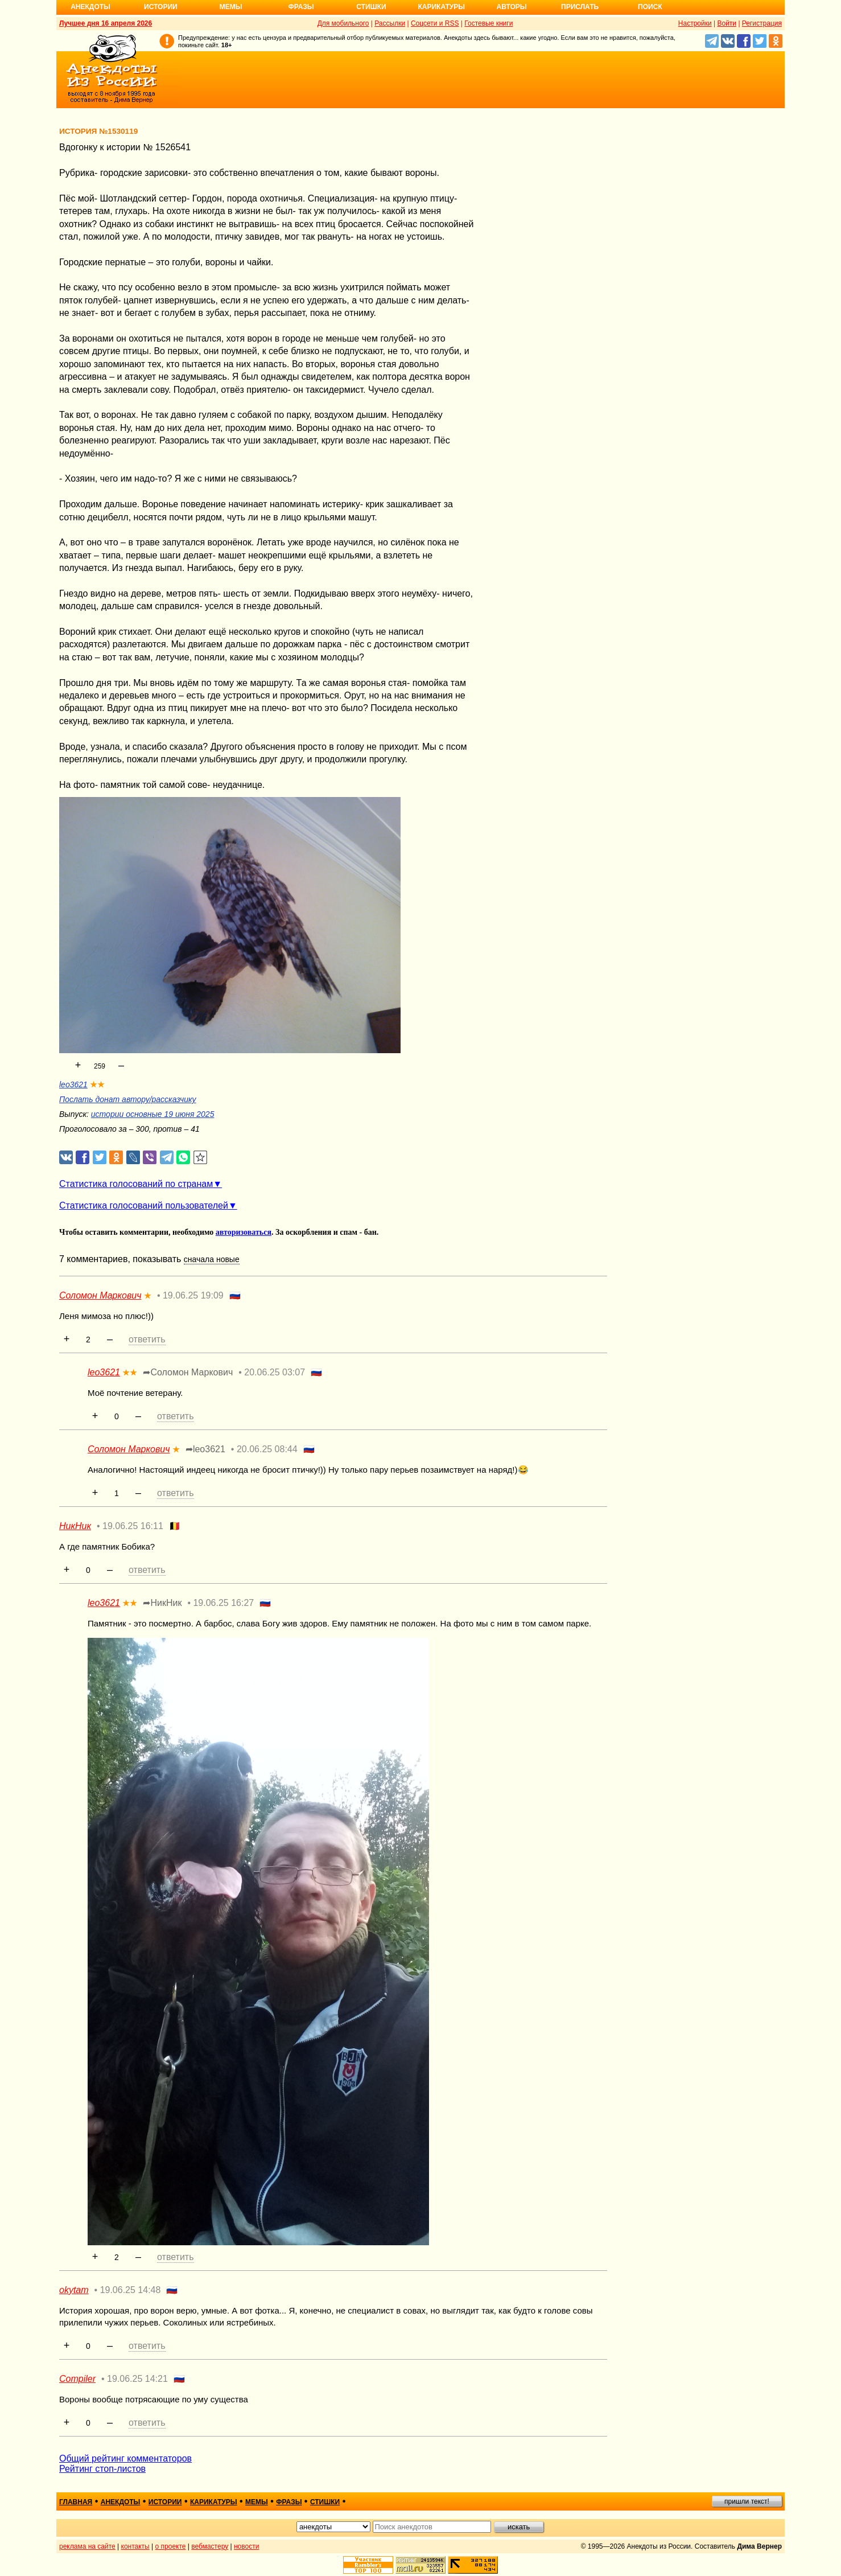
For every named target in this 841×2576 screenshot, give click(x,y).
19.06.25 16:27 (223, 1603)
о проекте (170, 2546)
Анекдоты (90, 7)
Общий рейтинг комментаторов (125, 2458)
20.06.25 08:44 (267, 1449)
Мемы (231, 7)
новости (246, 2546)
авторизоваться (243, 1232)
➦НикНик (162, 1603)
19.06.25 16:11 (132, 1526)
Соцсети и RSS (435, 23)
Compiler (77, 2379)
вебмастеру (209, 2546)
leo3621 (73, 1084)
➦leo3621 (205, 1449)
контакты (135, 2546)
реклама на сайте (87, 2546)
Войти (726, 23)
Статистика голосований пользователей (143, 1205)
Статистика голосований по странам (136, 1184)
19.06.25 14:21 (137, 2379)
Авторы (512, 7)
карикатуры (213, 2502)
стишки (325, 2502)
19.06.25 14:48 (130, 2290)
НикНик (75, 1526)
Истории (161, 7)
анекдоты (121, 2502)
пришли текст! (746, 2501)
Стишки (371, 7)
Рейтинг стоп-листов (102, 2469)
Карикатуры (441, 7)
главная (75, 2502)
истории (165, 2502)
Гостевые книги (488, 23)
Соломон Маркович (100, 1295)
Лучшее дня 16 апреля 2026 (105, 23)
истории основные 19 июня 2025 (153, 1114)
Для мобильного (343, 23)
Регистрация (762, 23)
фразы (289, 2502)
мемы (256, 2502)
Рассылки (389, 23)
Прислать (580, 7)
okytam (74, 2290)
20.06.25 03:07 (274, 1372)
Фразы (301, 7)
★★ (97, 1084)
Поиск (650, 7)
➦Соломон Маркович (188, 1372)
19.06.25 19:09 (193, 1295)
